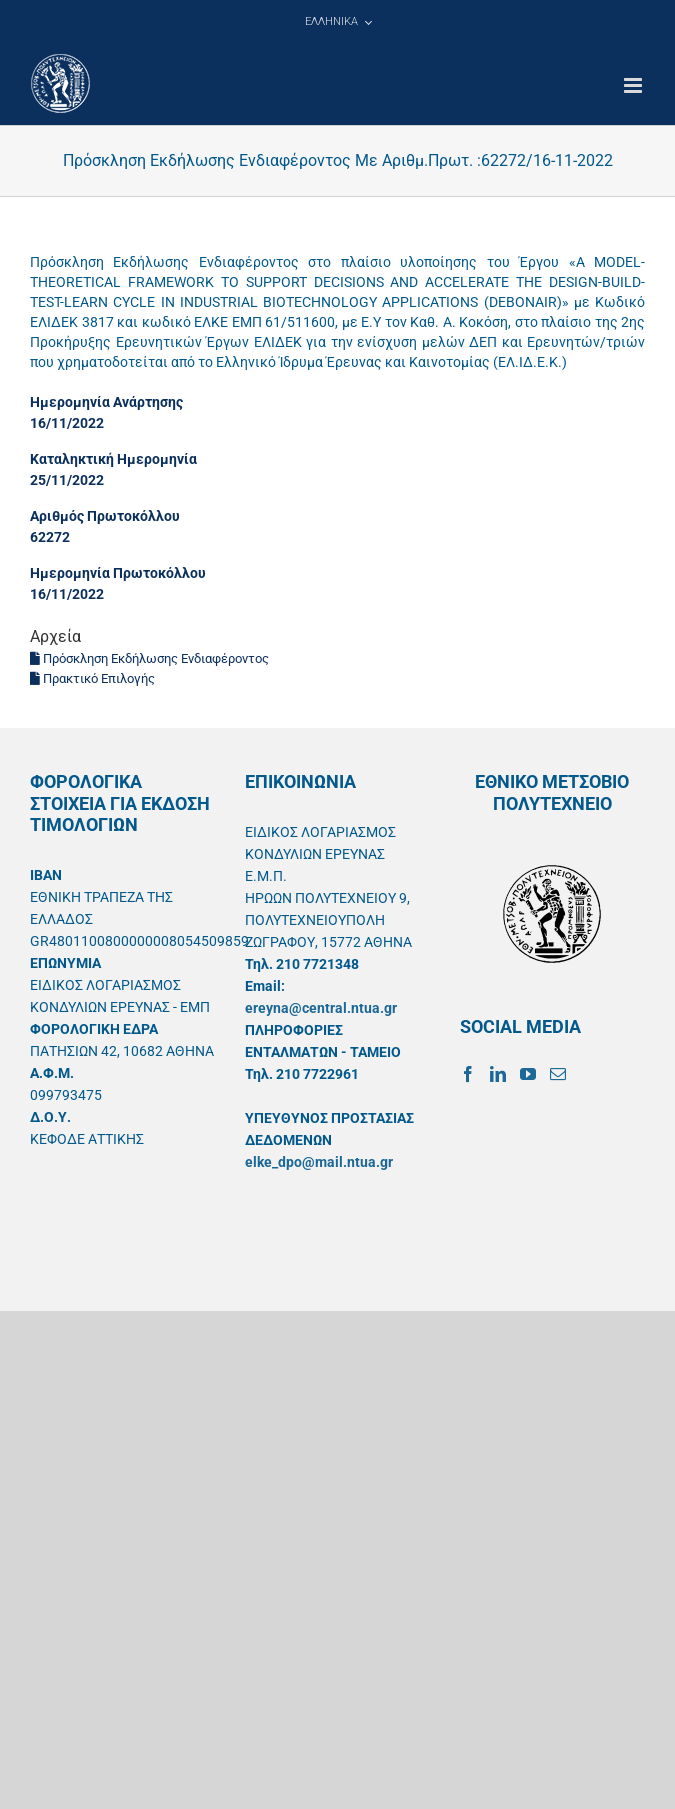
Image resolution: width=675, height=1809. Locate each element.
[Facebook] (468, 1074)
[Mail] (558, 1074)
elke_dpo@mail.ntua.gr (319, 1162)
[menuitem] (338, 22)
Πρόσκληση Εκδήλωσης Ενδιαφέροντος (149, 658)
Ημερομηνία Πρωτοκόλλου (118, 573)
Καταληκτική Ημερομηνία (113, 459)
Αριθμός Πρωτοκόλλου (105, 516)
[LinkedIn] (498, 1074)
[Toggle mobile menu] (634, 85)
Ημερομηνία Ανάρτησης (106, 402)
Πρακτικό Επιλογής (92, 678)
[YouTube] (528, 1074)
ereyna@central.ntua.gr (321, 1008)
